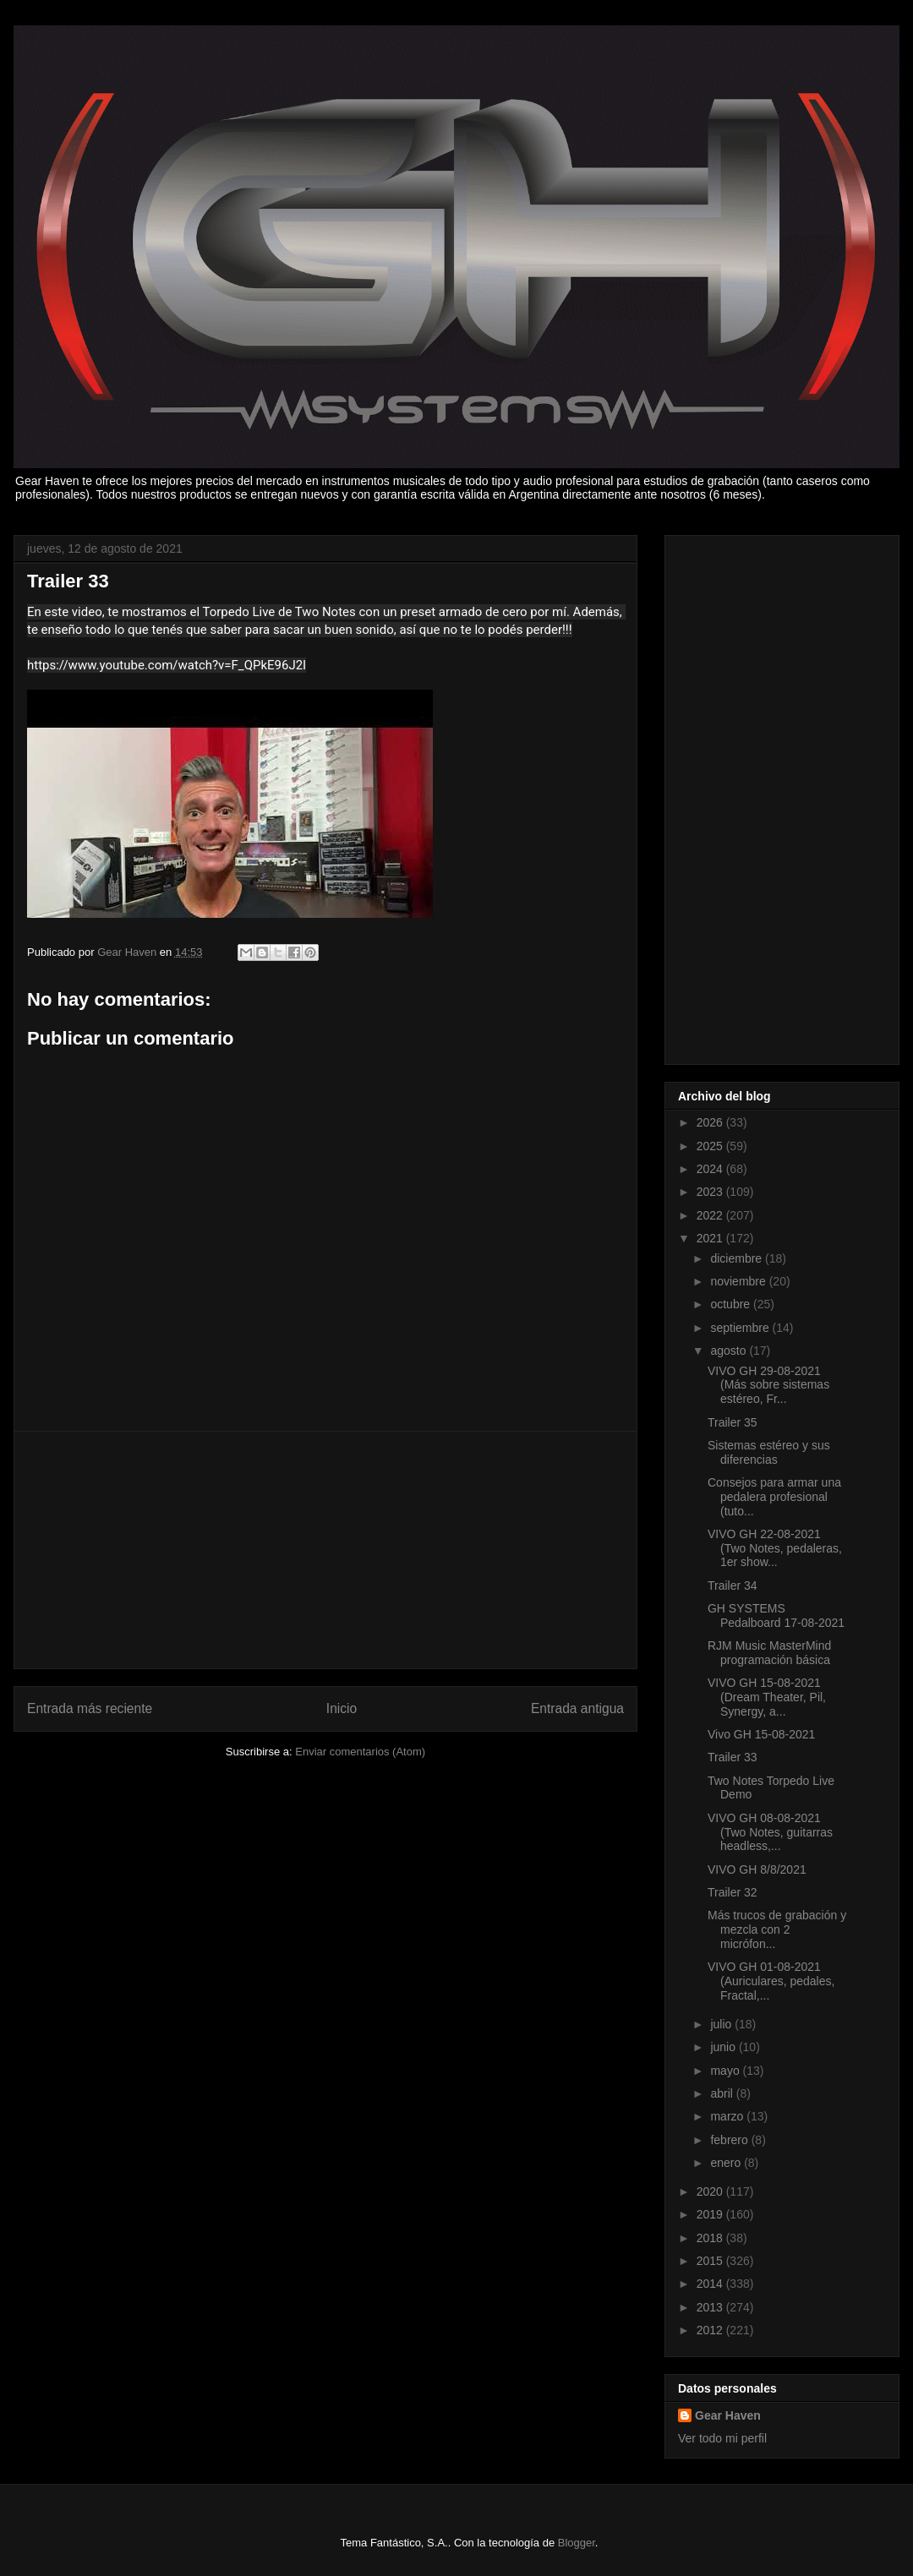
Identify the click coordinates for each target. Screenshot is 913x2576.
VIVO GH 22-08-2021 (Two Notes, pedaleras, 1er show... (775, 1548)
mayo (726, 2070)
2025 (711, 1146)
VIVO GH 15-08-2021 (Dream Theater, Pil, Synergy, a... (767, 1697)
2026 (711, 1122)
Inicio (341, 1708)
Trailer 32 (732, 1892)
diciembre (737, 1258)
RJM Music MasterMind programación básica (769, 1653)
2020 (711, 2191)
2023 (711, 1191)
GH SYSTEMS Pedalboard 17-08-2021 (776, 1615)
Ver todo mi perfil (722, 2438)
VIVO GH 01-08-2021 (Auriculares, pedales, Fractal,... (771, 1981)
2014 (711, 2283)
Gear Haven (728, 2415)
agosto (729, 1350)
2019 (711, 2214)
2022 (711, 1215)
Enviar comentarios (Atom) (360, 1751)
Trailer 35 (732, 1422)
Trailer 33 (732, 1757)
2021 (711, 1238)
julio (722, 2024)
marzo (728, 2116)
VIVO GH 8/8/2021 (757, 1869)
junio (724, 2047)
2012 (711, 2330)
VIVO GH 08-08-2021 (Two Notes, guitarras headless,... (770, 1832)
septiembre (741, 1327)
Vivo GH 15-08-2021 (761, 1734)
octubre (731, 1304)
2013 (711, 2307)
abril (722, 2093)
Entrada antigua (577, 1708)
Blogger (576, 2542)
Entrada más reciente (89, 1708)
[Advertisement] (325, 1550)
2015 (711, 2261)
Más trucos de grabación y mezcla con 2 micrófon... (777, 1929)
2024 (711, 1169)
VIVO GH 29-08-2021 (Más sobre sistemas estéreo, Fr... (768, 1385)
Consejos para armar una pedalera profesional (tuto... (774, 1497)
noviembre (739, 1281)
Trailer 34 (732, 1585)
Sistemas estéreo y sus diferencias (769, 1452)
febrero (730, 2140)
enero (727, 2162)
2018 (711, 2238)
